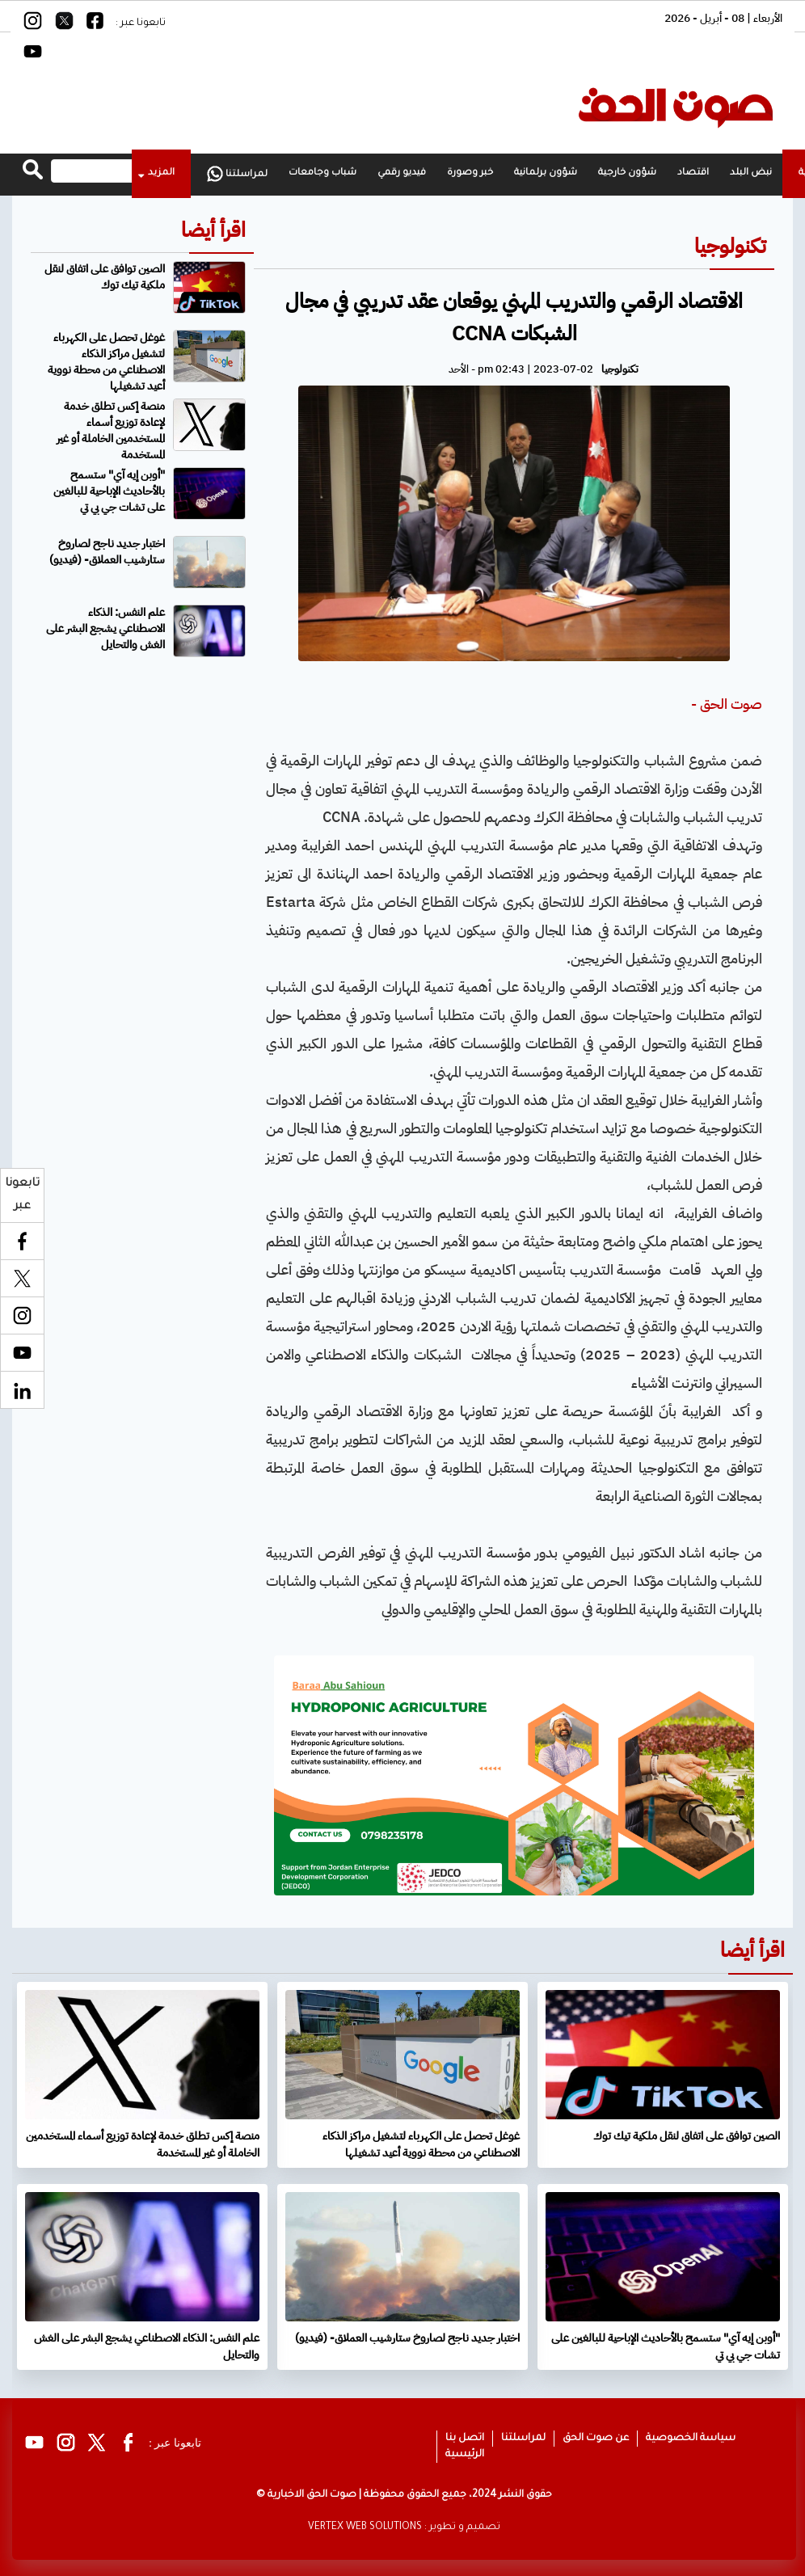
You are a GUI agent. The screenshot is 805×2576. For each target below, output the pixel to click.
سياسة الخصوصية (690, 2438)
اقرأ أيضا (213, 230)
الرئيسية (464, 2454)
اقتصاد (693, 173)
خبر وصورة (470, 173)
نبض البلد (751, 173)
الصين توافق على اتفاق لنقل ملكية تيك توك (104, 276)
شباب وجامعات (322, 173)
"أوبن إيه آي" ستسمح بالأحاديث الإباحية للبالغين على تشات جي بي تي (109, 491)
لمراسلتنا (237, 174)
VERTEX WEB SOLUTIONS (365, 2527)
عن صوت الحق (596, 2438)
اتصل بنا (464, 2438)
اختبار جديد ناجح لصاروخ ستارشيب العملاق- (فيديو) (107, 551)
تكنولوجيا (730, 246)
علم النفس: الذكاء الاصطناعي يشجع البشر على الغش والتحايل (105, 628)
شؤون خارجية (627, 173)
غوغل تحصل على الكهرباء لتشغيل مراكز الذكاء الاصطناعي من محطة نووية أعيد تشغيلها (106, 361)
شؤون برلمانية (545, 173)
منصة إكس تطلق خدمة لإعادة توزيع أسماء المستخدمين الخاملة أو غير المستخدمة (111, 430)
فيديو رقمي (401, 173)
